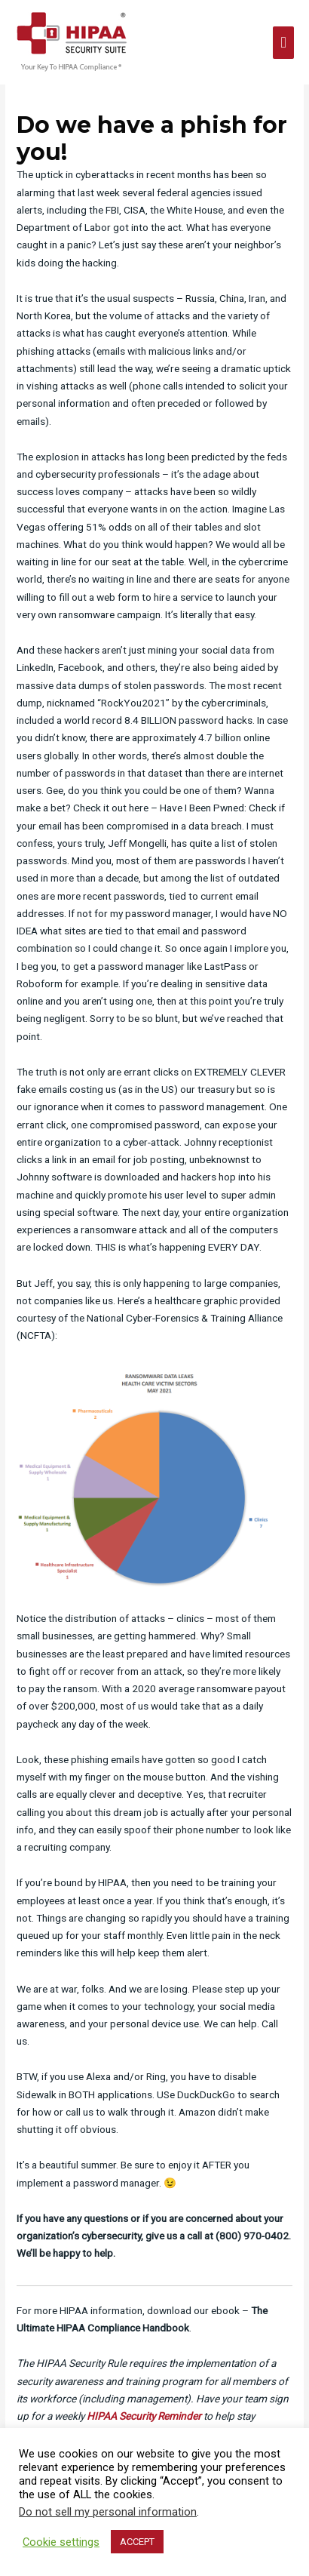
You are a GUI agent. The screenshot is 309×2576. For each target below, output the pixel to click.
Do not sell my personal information (108, 2512)
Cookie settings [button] (61, 2542)
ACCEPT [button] (137, 2541)
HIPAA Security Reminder (144, 2416)
